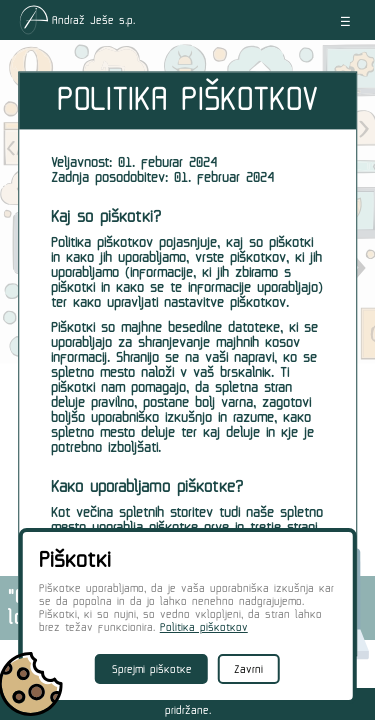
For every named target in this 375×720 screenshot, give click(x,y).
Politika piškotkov (204, 627)
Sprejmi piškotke (152, 669)
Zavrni (248, 669)
